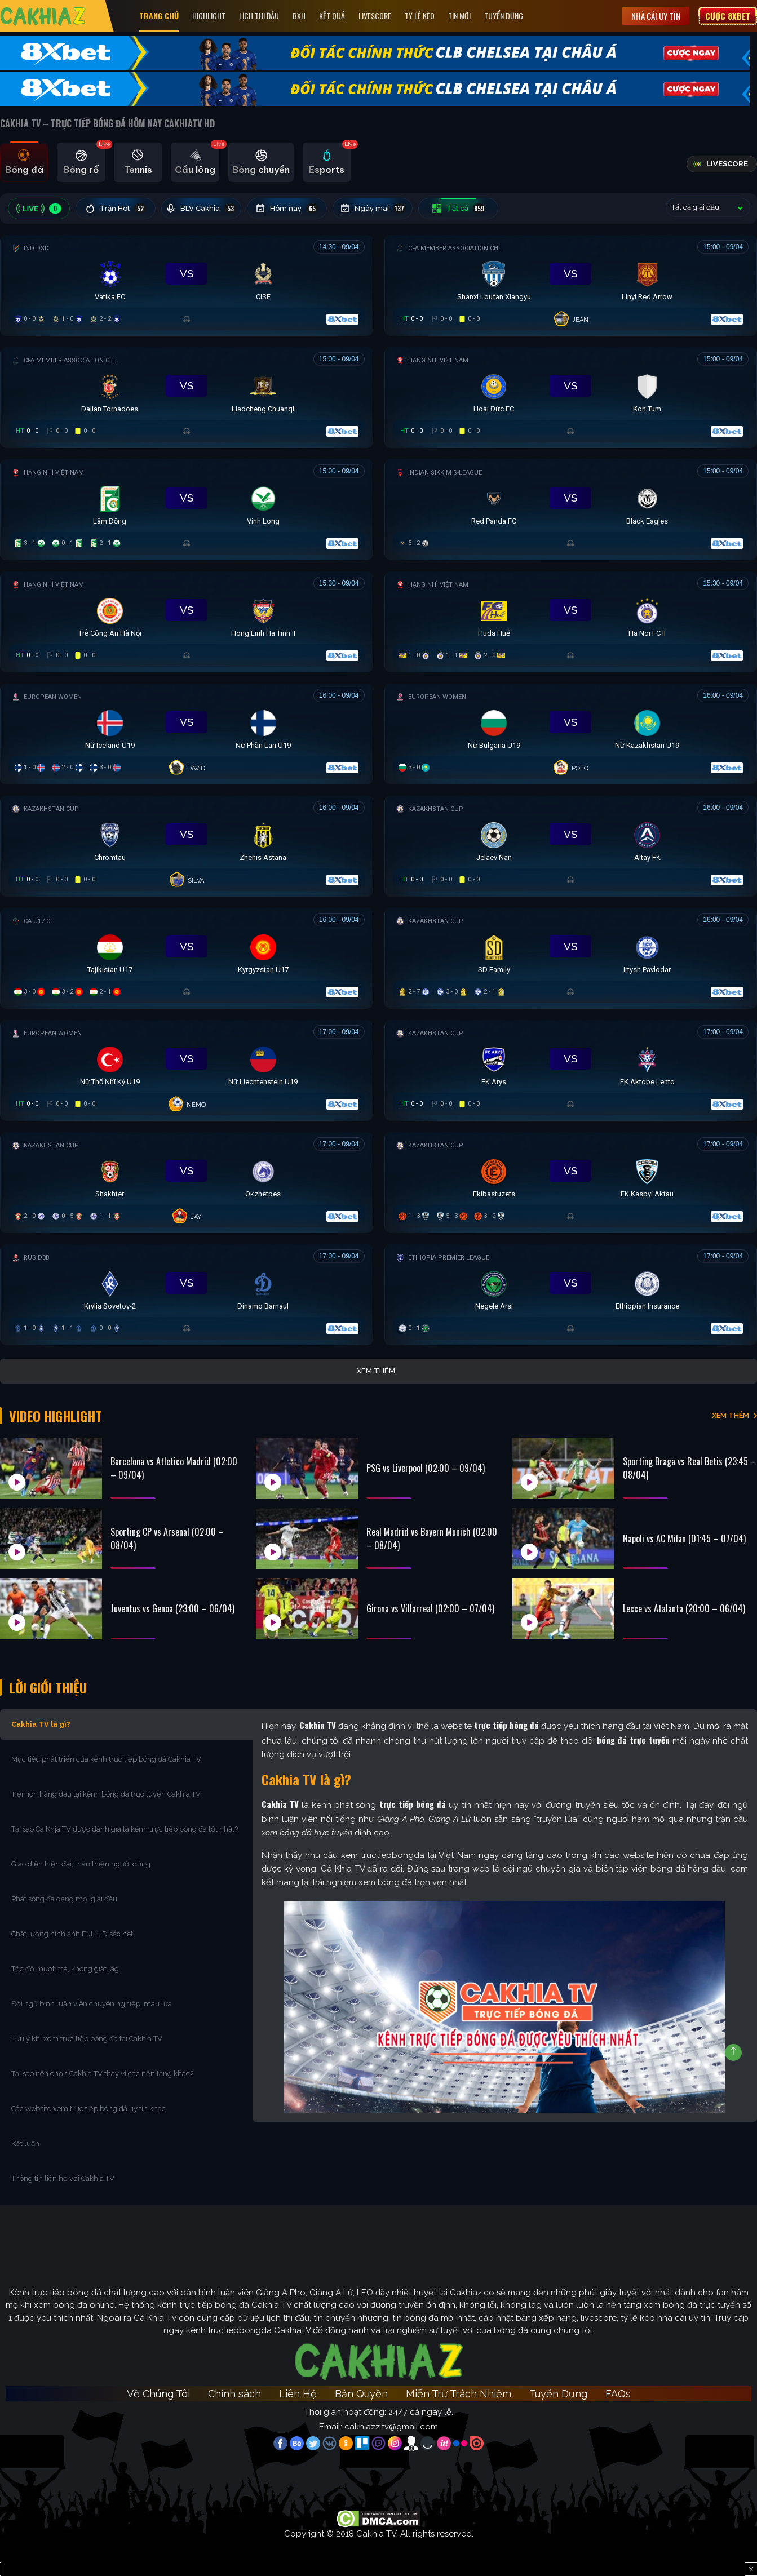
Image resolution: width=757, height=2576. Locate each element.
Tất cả (458, 208)
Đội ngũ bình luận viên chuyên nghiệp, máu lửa (91, 2003)
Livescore (374, 15)
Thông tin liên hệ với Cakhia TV (62, 2178)
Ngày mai (373, 208)
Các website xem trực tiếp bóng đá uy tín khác (88, 2108)
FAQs (618, 2394)
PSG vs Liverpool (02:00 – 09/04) (425, 1468)
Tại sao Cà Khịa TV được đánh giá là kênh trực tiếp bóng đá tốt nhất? (124, 1829)
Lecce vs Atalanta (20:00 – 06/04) (684, 1608)
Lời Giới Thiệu (48, 1687)
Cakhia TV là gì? (40, 1724)
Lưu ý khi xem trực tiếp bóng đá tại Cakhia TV (86, 2038)
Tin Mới (459, 15)
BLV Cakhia (201, 208)
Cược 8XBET (727, 16)
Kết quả (332, 15)
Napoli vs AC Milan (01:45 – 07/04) (684, 1538)
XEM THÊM (730, 1415)
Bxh (299, 15)
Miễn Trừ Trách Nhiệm (458, 2394)
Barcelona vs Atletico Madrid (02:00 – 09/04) (173, 1468)
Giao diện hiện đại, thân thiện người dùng (80, 1864)
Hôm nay (286, 208)
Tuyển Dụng (503, 15)
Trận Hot (116, 208)
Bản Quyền (361, 2394)
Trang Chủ (159, 15)
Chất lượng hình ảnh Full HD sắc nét (72, 1934)
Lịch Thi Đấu (259, 15)
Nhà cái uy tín (655, 16)
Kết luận (25, 2143)
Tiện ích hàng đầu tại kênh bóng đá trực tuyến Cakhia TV (106, 1794)
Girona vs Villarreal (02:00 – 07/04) (430, 1608)
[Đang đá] (186, 282)
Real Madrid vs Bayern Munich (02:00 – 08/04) (431, 1538)
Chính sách (234, 2394)
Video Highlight (55, 1415)
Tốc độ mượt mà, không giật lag (65, 1969)
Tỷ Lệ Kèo (420, 15)
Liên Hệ (298, 2394)
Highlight (208, 15)
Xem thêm (376, 1371)
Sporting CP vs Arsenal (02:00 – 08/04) (167, 1538)
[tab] (24, 162)
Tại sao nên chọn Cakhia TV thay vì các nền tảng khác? (102, 2073)
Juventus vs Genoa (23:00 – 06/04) (172, 1608)
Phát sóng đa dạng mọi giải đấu (64, 1899)
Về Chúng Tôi (158, 2394)
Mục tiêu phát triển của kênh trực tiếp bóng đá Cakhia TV (106, 1759)
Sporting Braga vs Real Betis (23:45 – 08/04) (689, 1468)
